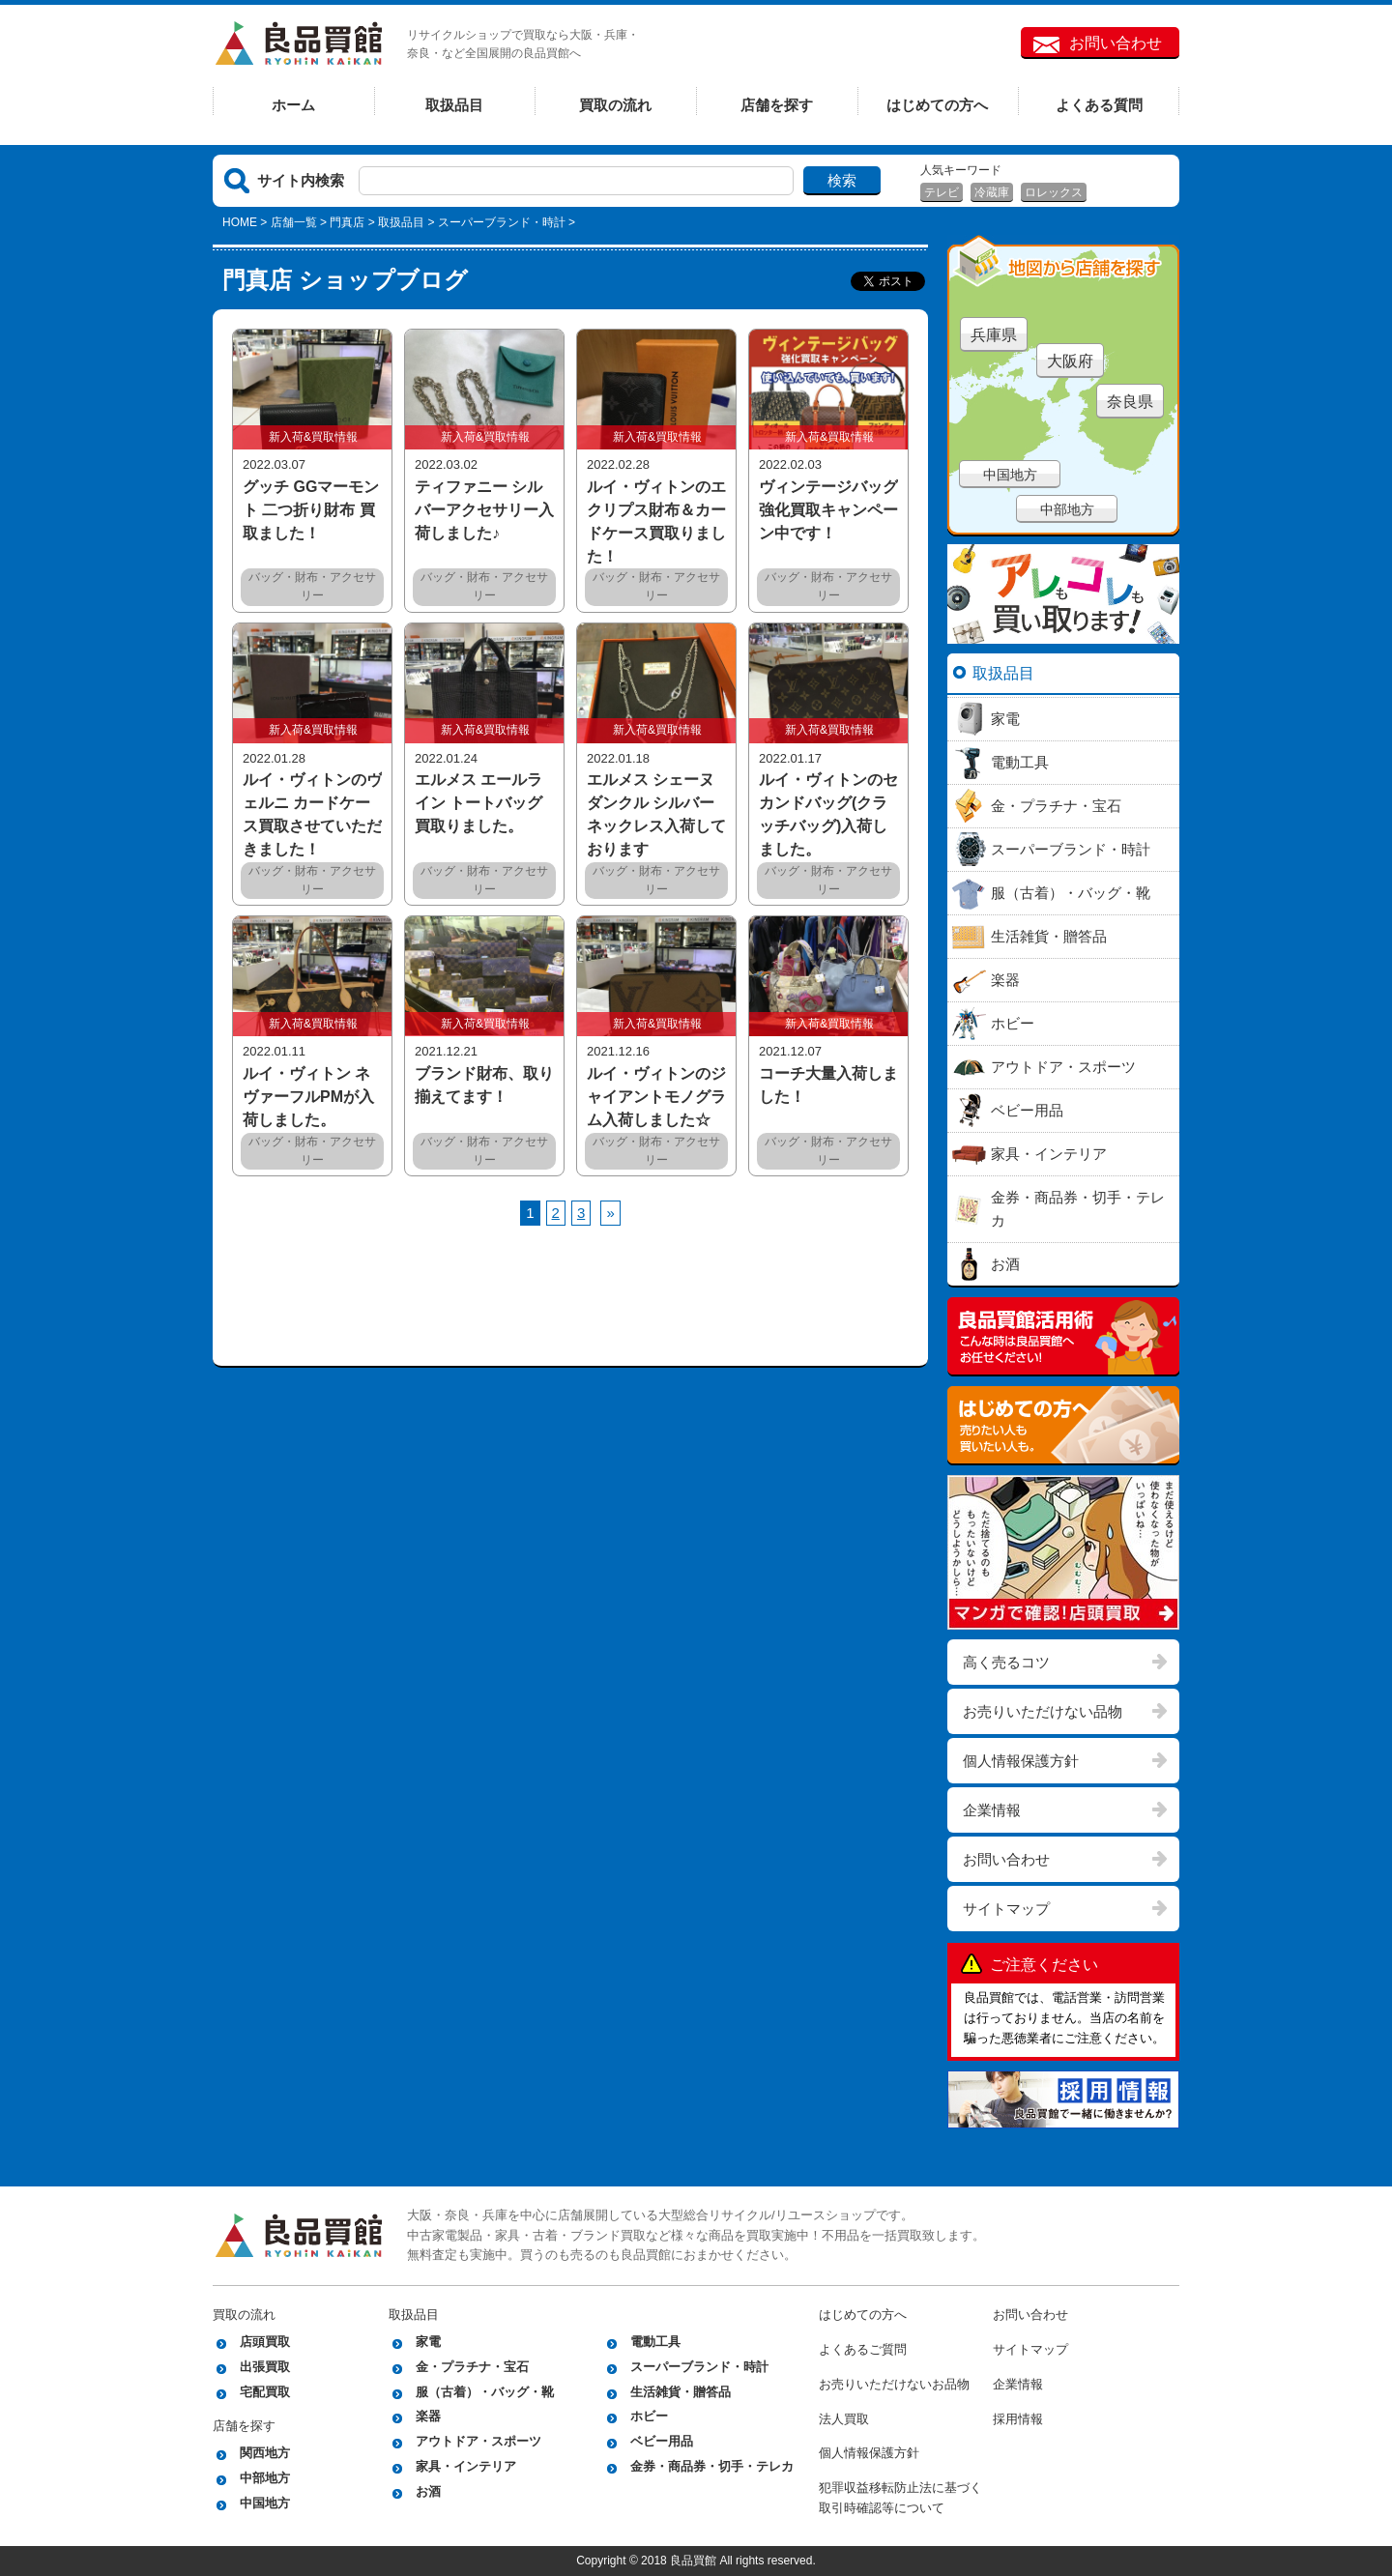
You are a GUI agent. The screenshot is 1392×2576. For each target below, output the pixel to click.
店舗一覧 (294, 222)
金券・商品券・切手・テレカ (712, 2466)
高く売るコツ (1006, 1662)
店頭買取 (265, 2341)
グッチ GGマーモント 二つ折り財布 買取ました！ (311, 509)
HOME (239, 222)
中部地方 (1067, 509)
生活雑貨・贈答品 (680, 2392)
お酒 (428, 2491)
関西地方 (265, 2453)
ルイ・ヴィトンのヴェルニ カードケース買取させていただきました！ (312, 814)
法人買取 (844, 2419)
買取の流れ (615, 105)
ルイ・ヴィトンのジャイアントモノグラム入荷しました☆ (656, 1096)
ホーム (293, 105)
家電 (428, 2341)
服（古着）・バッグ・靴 (485, 2392)
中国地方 (1010, 474)
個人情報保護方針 (1021, 1760)
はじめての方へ (937, 105)
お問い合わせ (1115, 43)
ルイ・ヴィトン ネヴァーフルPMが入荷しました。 (308, 1096)
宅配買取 (265, 2392)
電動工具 (655, 2341)
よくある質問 (1099, 105)
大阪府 (1070, 361)
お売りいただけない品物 (1042, 1711)
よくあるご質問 (863, 2349)
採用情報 (1018, 2419)
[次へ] (610, 1212)
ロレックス (1054, 192)
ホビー (649, 2416)
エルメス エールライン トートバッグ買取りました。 (478, 802)
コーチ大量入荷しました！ (828, 1085)
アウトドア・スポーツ (478, 2441)
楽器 (428, 2416)
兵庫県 (994, 335)
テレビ (941, 192)
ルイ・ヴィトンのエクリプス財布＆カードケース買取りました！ (656, 521)
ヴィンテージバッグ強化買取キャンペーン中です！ (828, 509)
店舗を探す (776, 105)
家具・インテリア (466, 2466)
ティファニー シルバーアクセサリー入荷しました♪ (484, 509)
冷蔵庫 (991, 192)
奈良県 (1130, 401)
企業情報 (992, 1810)
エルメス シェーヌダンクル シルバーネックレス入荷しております (656, 814)
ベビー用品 (661, 2441)
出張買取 (265, 2366)
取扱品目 (454, 105)
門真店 (347, 222)
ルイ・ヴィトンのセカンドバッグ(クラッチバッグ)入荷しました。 (828, 814)
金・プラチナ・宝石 (472, 2366)
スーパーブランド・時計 (699, 2366)
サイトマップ (1006, 1908)
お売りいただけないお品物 (894, 2384)
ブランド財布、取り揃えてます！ (484, 1085)
